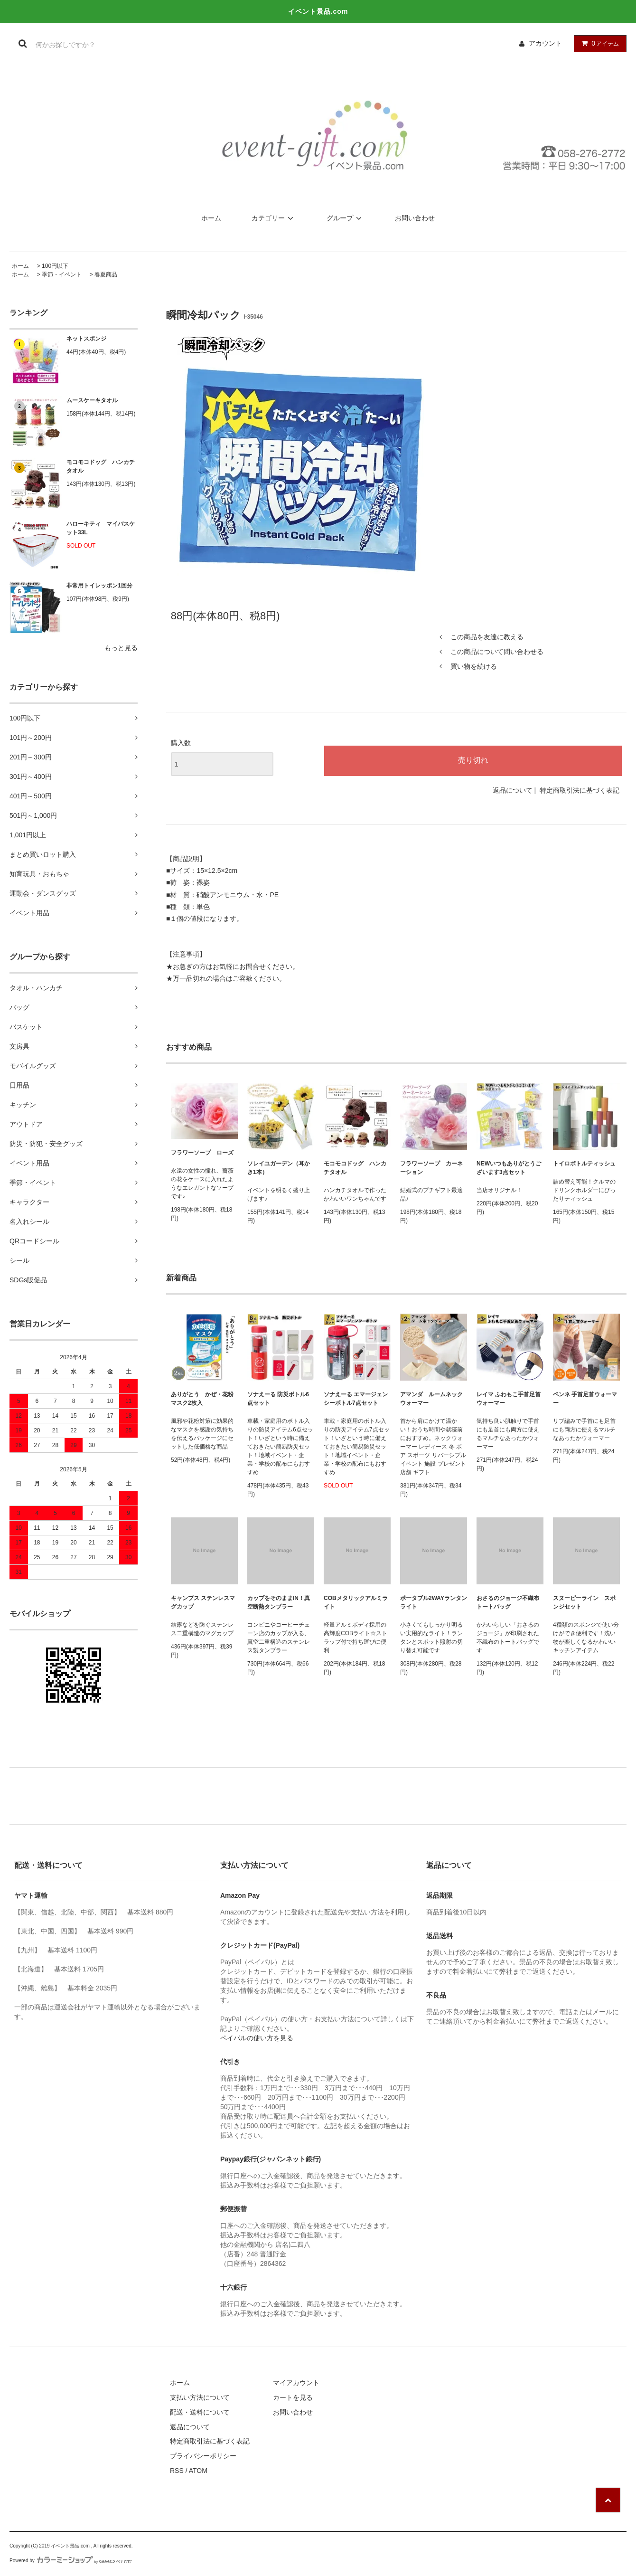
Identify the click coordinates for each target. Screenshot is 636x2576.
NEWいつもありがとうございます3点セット (509, 1167)
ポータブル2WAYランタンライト (433, 1602)
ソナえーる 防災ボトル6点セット (278, 1398)
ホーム (211, 218)
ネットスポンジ (86, 338)
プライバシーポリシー (203, 2456)
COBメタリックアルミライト (356, 1602)
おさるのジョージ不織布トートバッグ (508, 1602)
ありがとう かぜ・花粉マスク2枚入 (202, 1398)
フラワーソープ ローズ (202, 1152)
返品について (513, 790)
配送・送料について (200, 2412)
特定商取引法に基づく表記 (579, 790)
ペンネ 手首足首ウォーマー (585, 1398)
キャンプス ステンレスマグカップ (203, 1602)
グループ (346, 218)
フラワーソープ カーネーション (431, 1167)
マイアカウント (296, 2383)
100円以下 (55, 266)
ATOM (198, 2470)
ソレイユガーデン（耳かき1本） (278, 1167)
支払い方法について (200, 2397)
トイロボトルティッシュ (584, 1163)
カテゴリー (274, 218)
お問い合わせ (415, 218)
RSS (177, 2470)
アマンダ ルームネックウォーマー (431, 1398)
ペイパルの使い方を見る (256, 2038)
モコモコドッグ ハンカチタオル (100, 466)
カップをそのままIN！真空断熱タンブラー (278, 1602)
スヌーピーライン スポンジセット (584, 1602)
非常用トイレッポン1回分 (99, 585)
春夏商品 (105, 274)
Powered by (70, 2560)
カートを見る (293, 2397)
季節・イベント (62, 274)
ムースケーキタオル (92, 400)
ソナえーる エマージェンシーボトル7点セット (356, 1398)
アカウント (545, 43)
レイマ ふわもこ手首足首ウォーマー (509, 1398)
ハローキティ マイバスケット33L (100, 528)
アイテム (598, 43)
